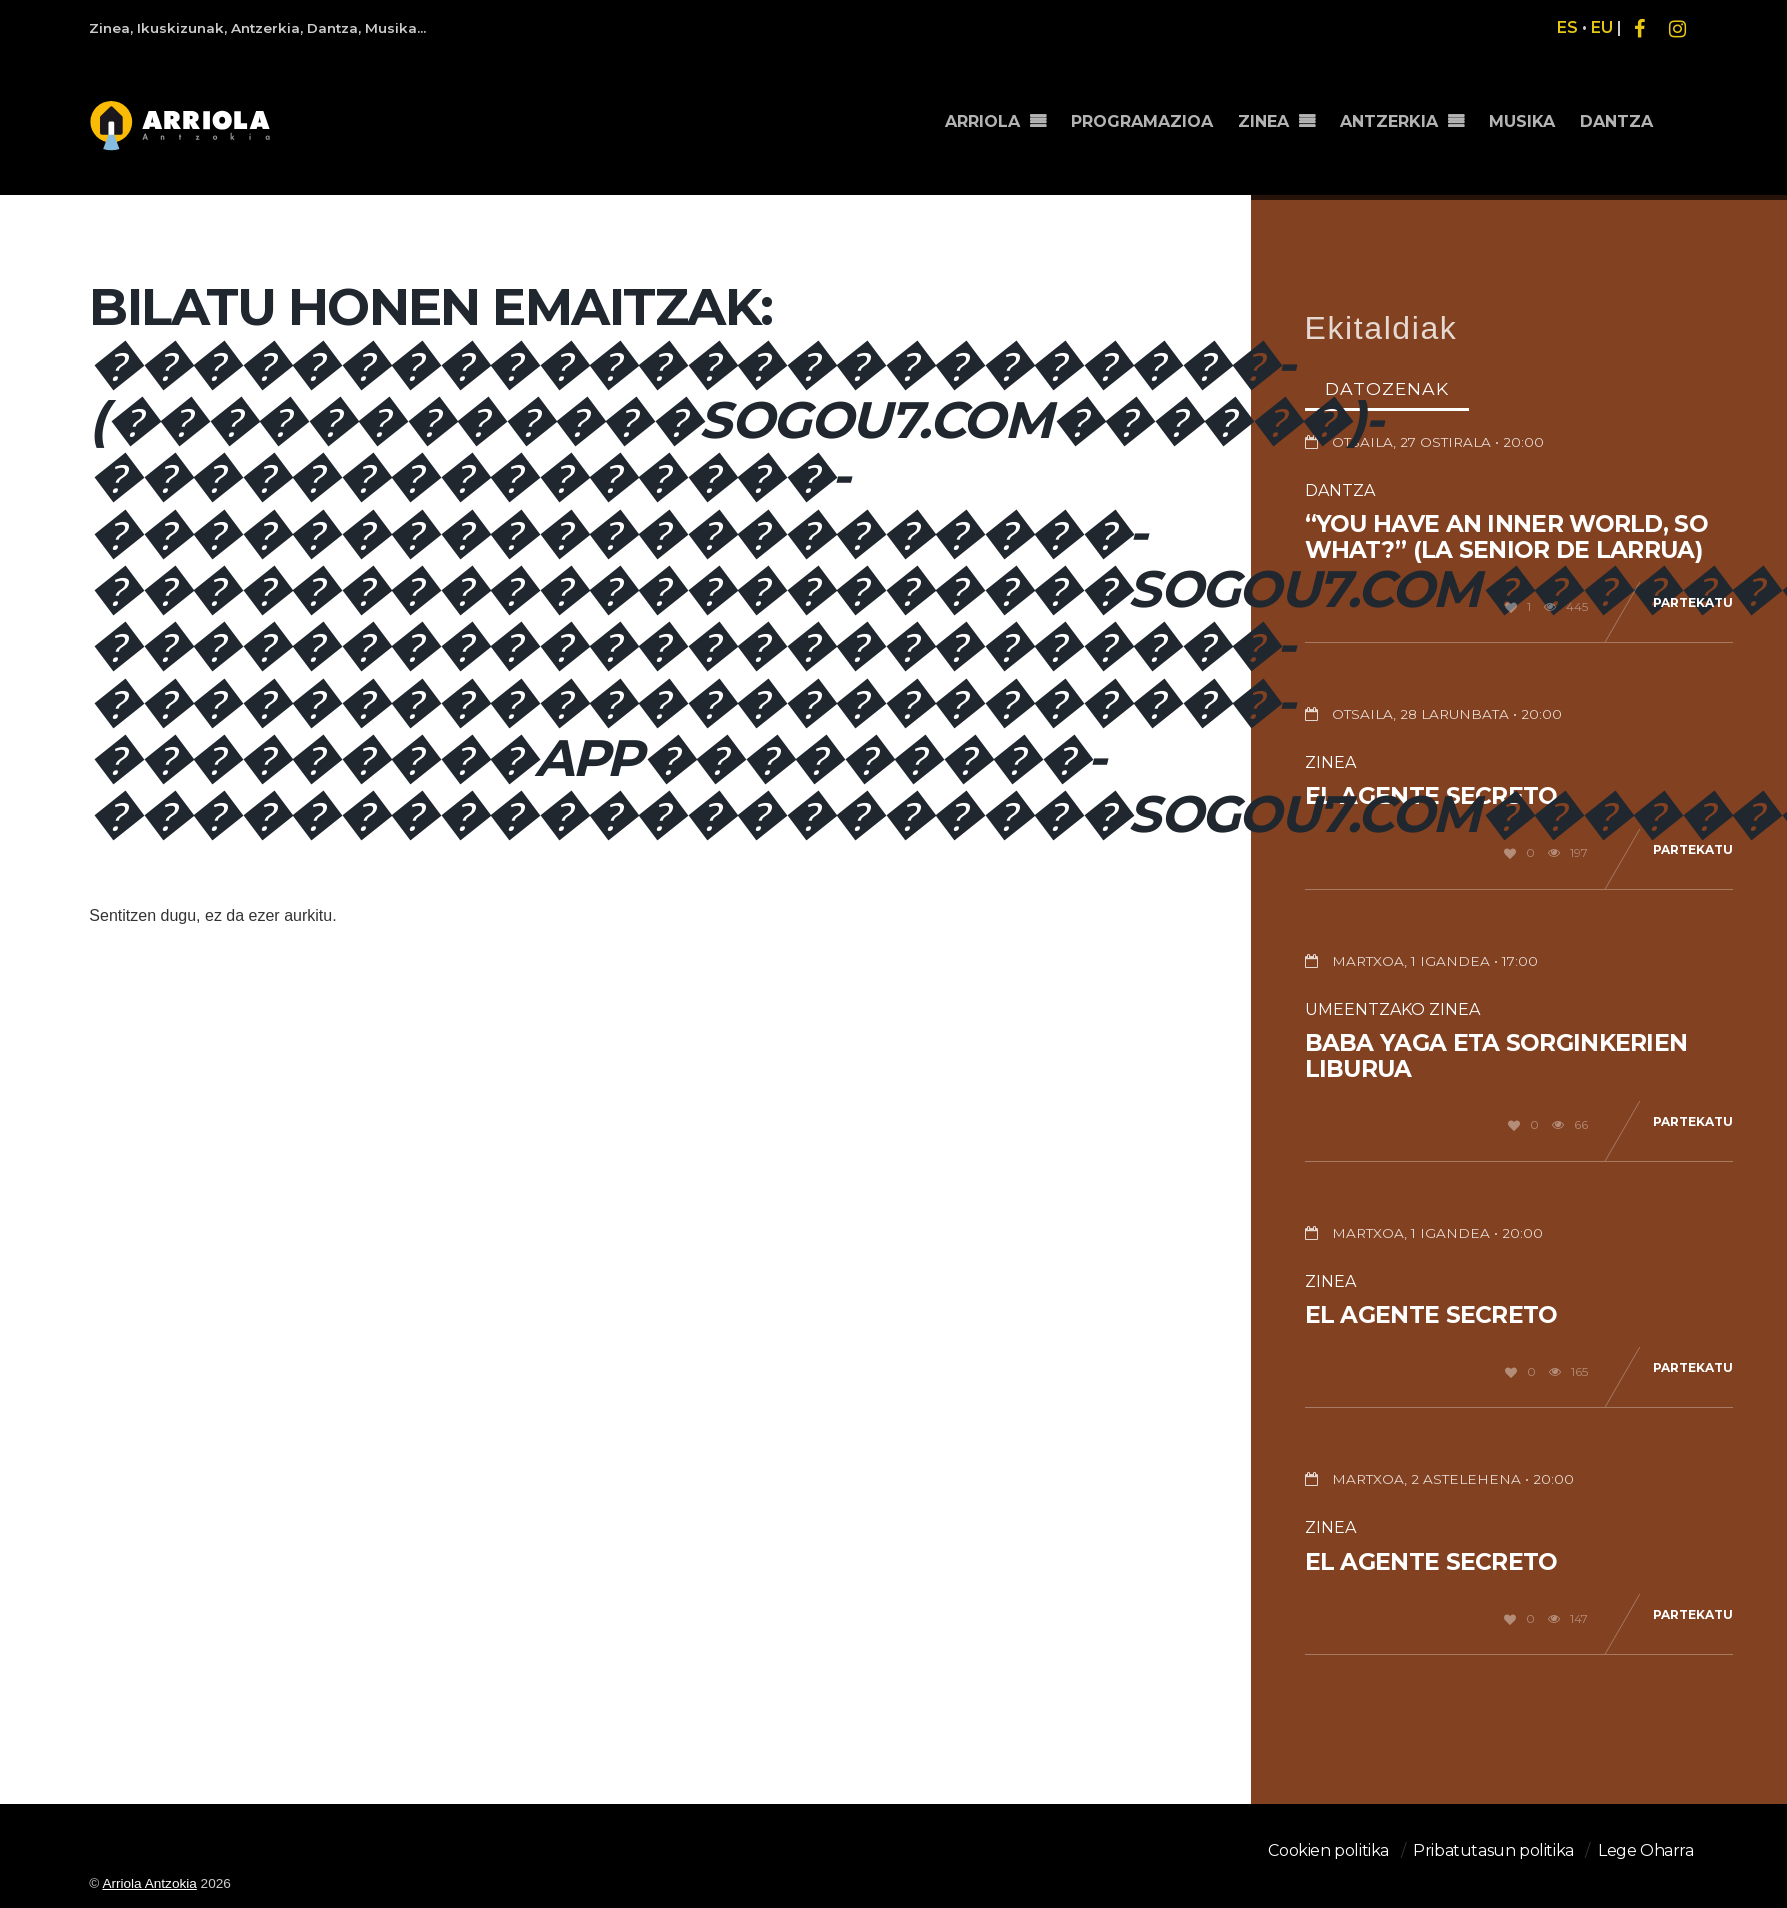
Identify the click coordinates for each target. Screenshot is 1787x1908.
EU (1602, 27)
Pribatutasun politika (1493, 1850)
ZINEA (1263, 121)
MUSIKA (1522, 121)
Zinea (1330, 762)
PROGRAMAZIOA (1142, 121)
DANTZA (1616, 121)
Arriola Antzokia (149, 1883)
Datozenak (1387, 388)
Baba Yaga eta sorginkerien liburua (1496, 1056)
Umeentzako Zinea (1392, 1009)
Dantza (1340, 490)
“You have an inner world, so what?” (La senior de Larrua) (1507, 537)
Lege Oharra (1646, 1850)
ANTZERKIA (1389, 121)
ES (1567, 27)
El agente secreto (1431, 1315)
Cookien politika (1328, 1850)
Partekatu (1693, 602)
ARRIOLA (982, 121)
